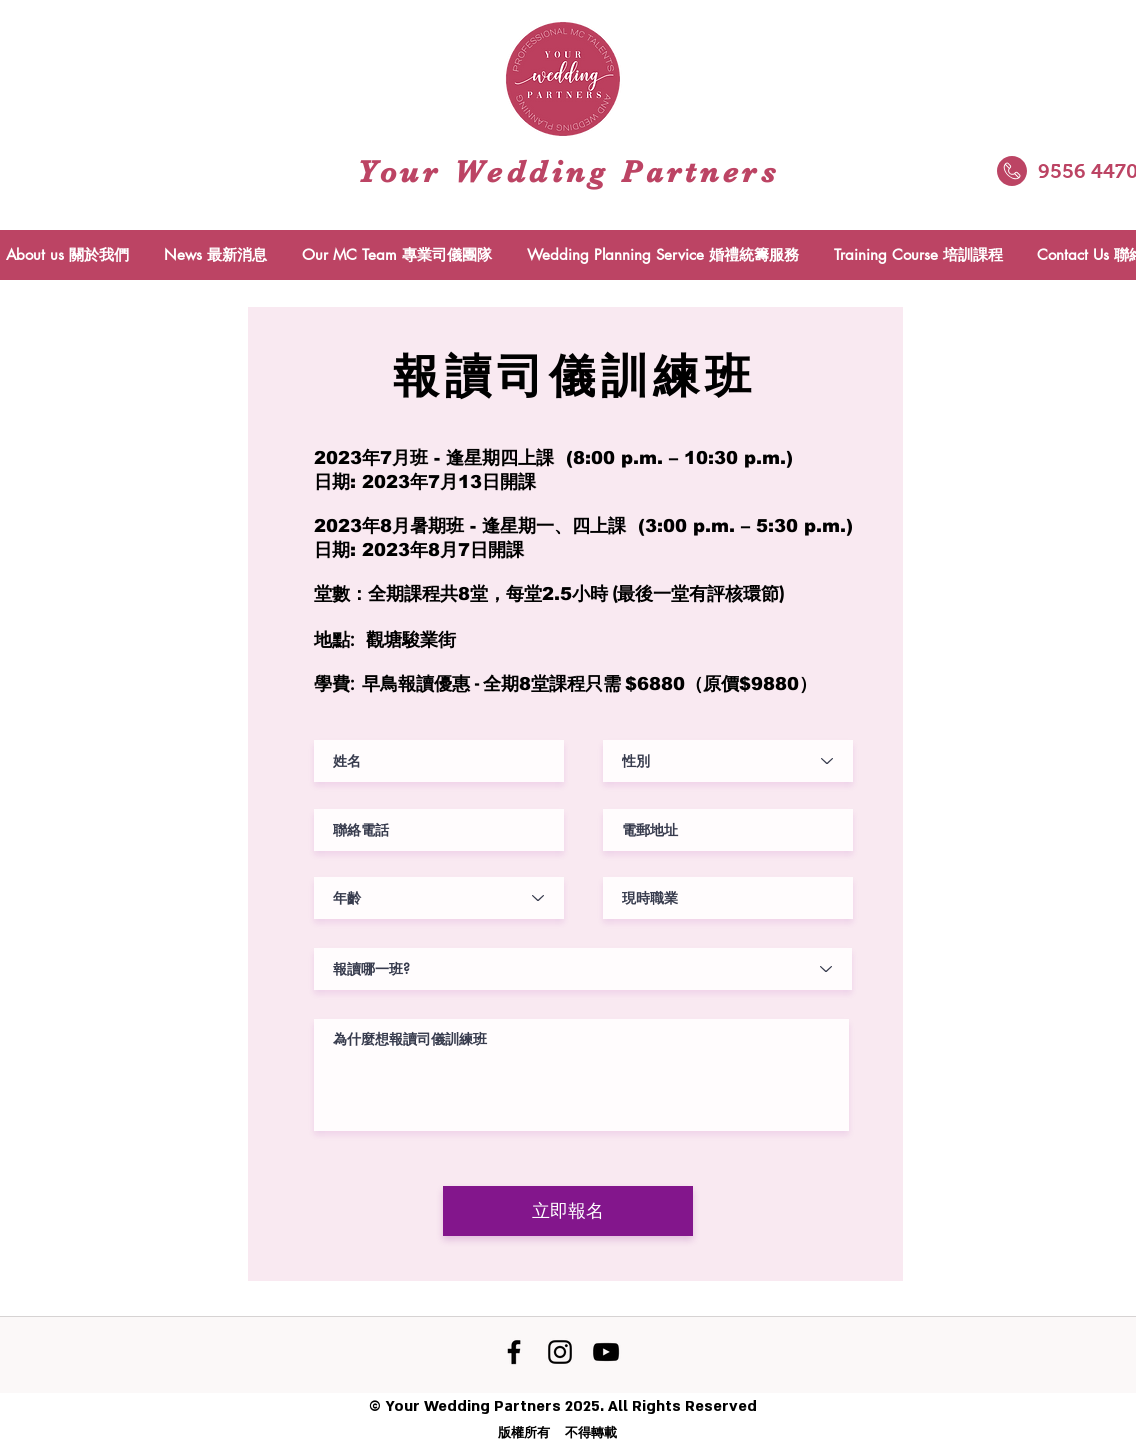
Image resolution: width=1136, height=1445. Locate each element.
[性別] (728, 761)
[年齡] (439, 898)
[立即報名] (568, 1211)
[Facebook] (514, 1352)
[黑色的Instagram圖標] (560, 1352)
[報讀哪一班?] (583, 969)
